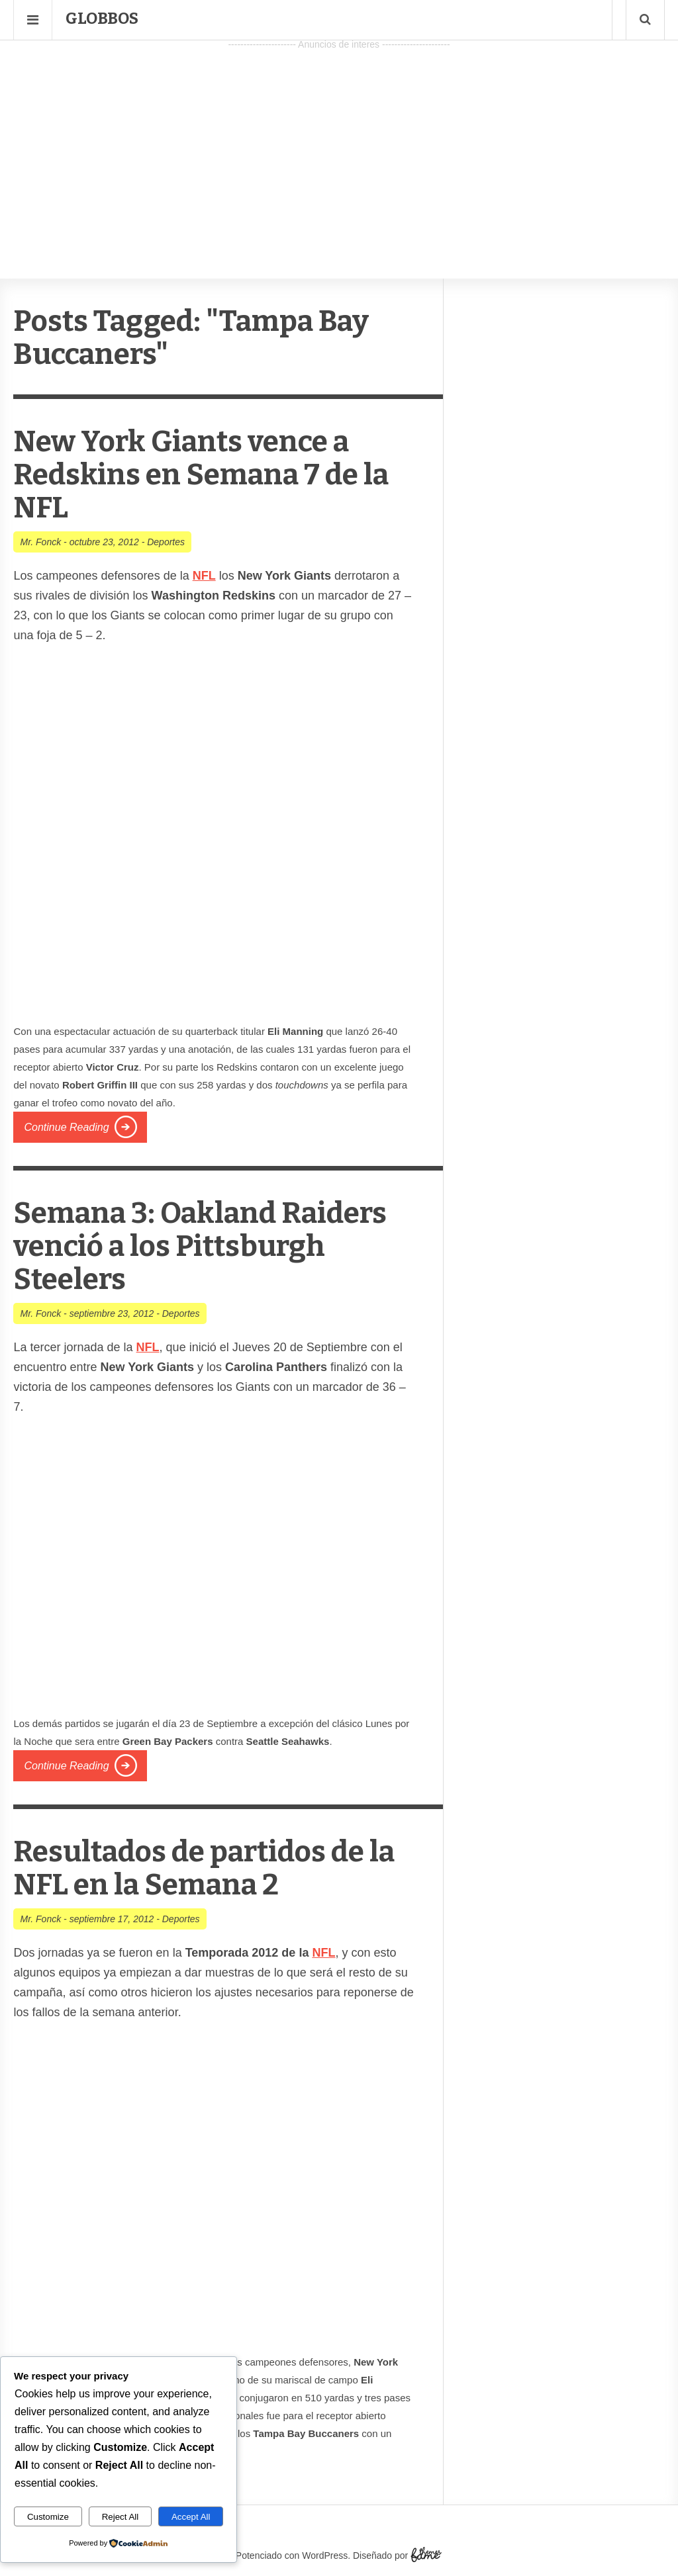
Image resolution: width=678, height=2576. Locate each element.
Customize (48, 2517)
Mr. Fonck (40, 542)
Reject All (120, 2517)
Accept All (191, 2517)
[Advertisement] (339, 146)
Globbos (102, 18)
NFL (323, 1952)
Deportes (166, 542)
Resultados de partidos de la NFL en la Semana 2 (204, 1868)
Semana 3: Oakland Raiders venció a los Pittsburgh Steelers (200, 1246)
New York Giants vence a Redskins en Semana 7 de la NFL (201, 474)
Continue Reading (66, 1127)
